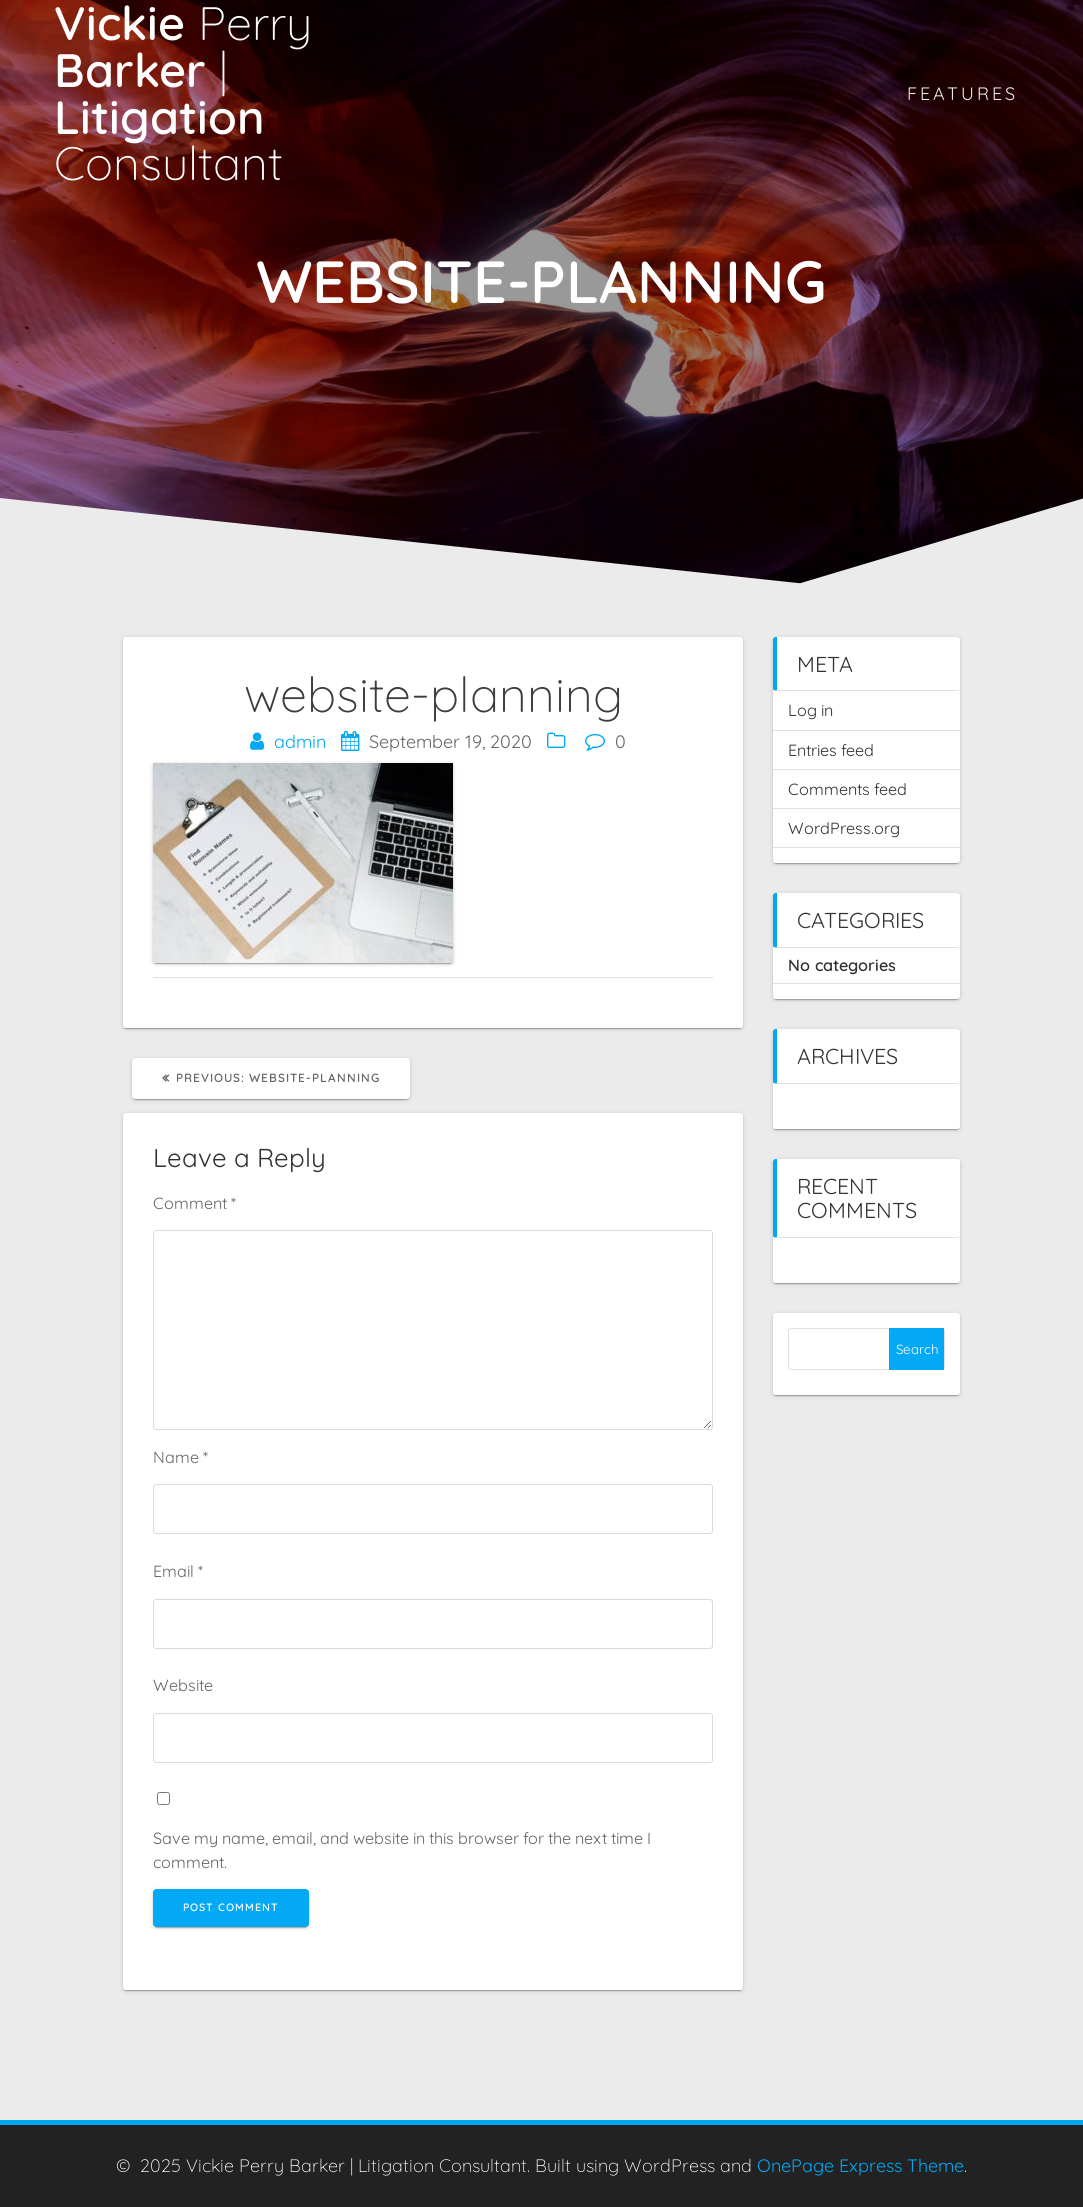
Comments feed (847, 789)
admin (300, 741)
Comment (194, 1203)
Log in (810, 710)
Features (962, 93)
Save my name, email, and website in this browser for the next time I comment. (402, 1850)
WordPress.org (844, 828)
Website (183, 1685)
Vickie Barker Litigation (183, 93)
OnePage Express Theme (860, 2165)
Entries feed (831, 750)
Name (180, 1457)
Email (178, 1571)
